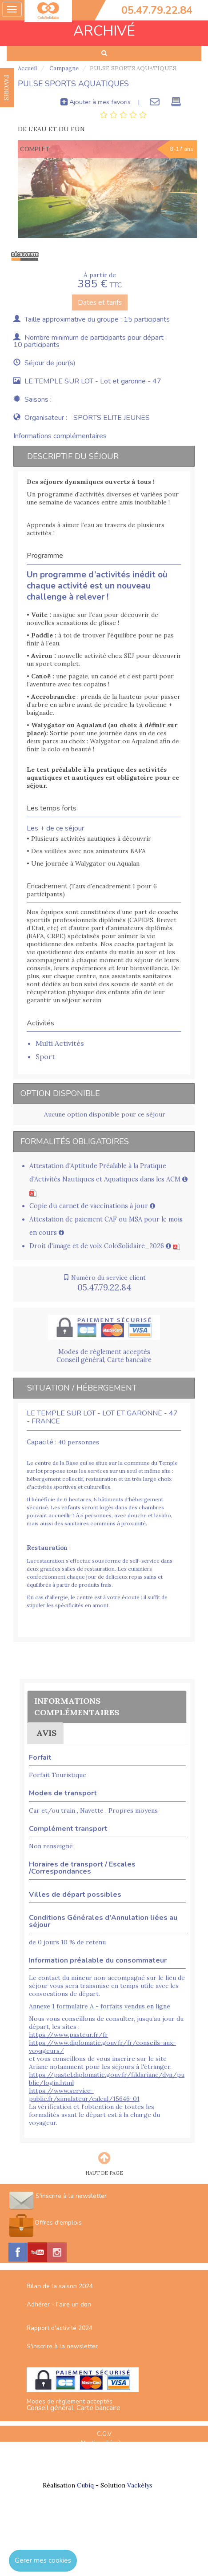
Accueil (27, 68)
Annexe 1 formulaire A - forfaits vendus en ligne (99, 2006)
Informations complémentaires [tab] (60, 436)
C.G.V (104, 2434)
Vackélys (139, 2485)
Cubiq (85, 2485)
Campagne (63, 68)
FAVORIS (6, 88)
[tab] (123, 115)
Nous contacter (104, 2471)
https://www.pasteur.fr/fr (68, 2035)
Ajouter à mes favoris (95, 101)
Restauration (47, 1547)
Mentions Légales (104, 2443)
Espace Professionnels (104, 2461)
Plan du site (104, 2452)
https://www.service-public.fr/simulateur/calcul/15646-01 (84, 2095)
